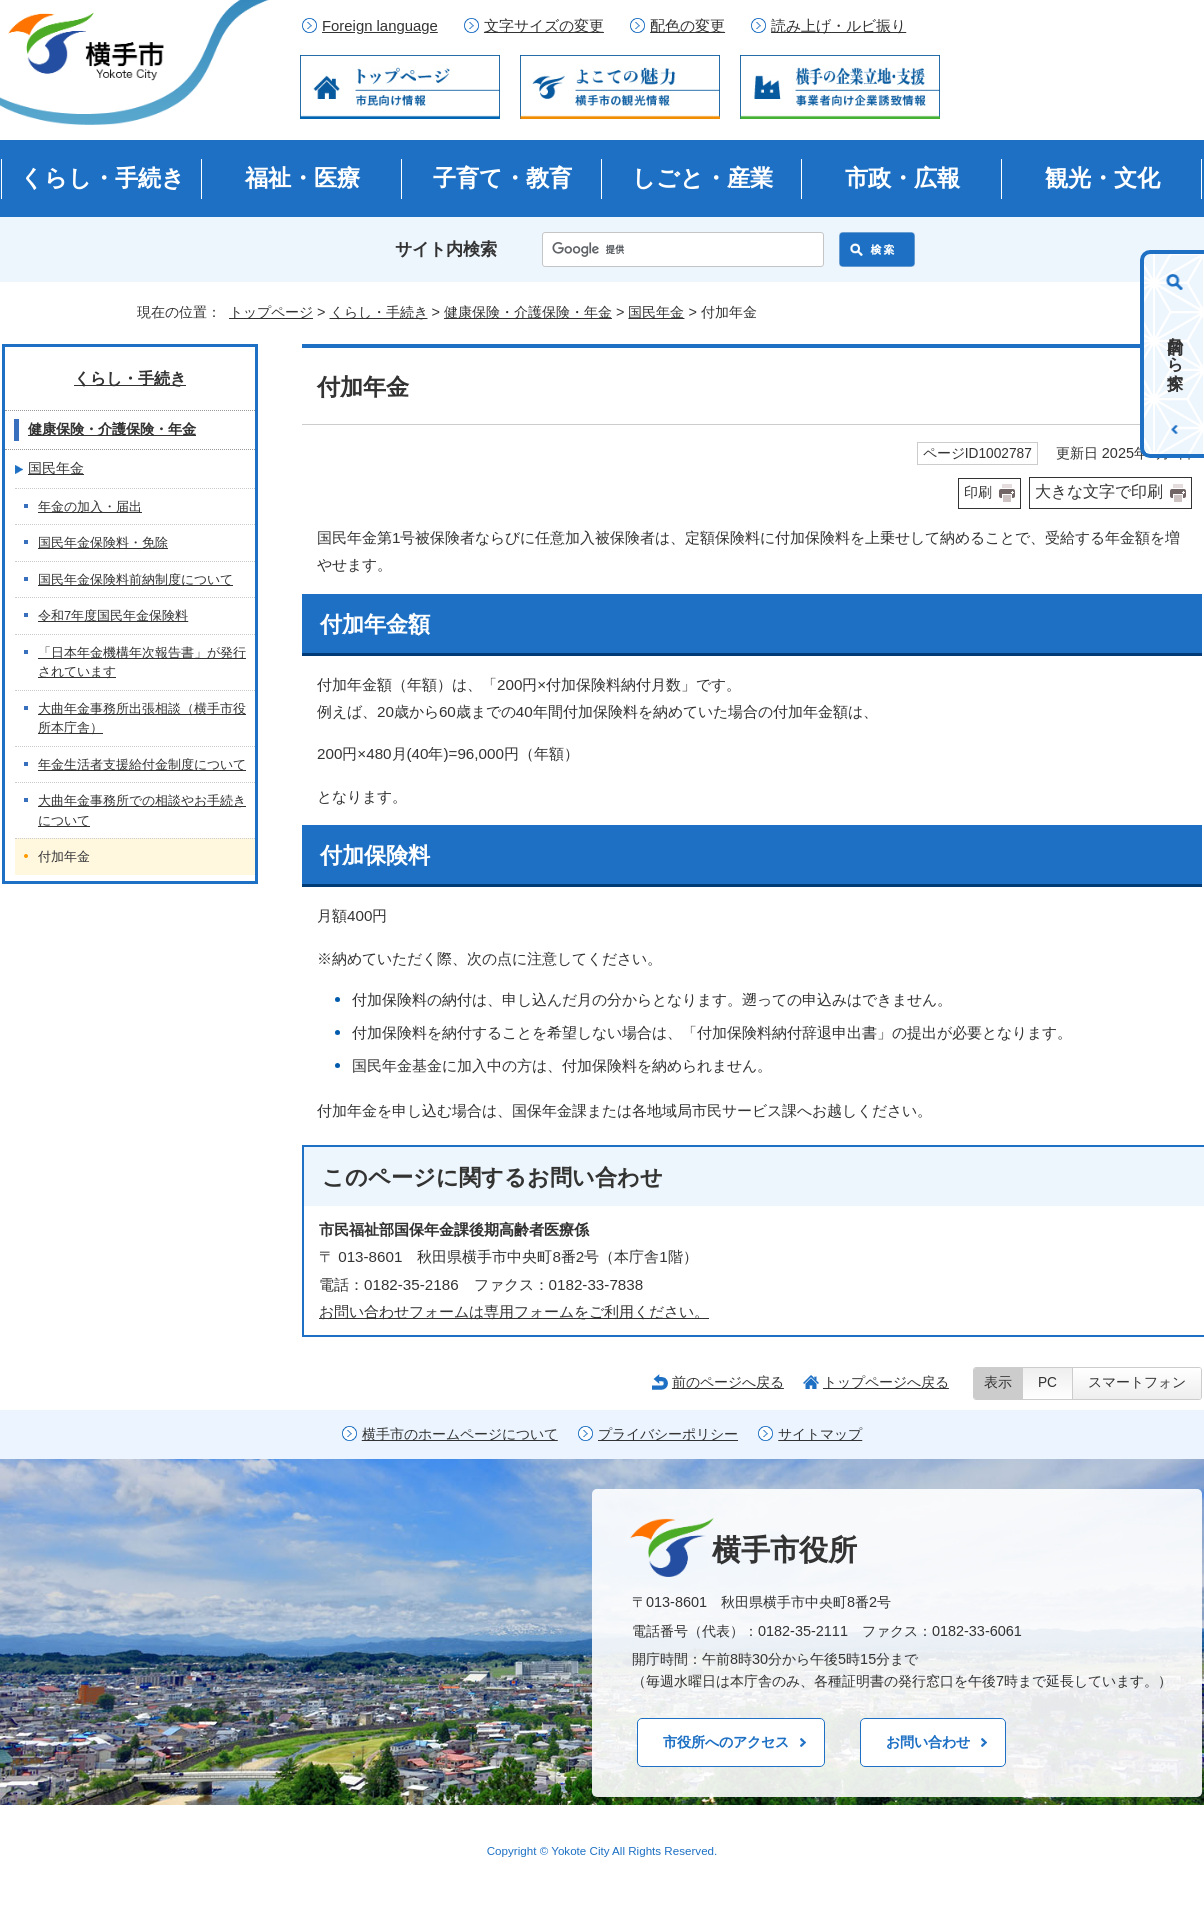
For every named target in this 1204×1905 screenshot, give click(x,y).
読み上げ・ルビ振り (838, 26)
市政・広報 (902, 178)
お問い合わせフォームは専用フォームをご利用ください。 (514, 1311)
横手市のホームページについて (460, 1434)
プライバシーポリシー (668, 1434)
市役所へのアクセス (726, 1742)
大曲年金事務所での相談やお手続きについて (142, 810)
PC (1047, 1382)
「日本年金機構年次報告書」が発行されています (142, 662)
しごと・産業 (702, 178)
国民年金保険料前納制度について (135, 579)
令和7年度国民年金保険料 (113, 615)
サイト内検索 (446, 249)
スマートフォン (1137, 1382)
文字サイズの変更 (544, 26)
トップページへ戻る (886, 1382)
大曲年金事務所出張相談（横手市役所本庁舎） (142, 718)
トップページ (271, 312)
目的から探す (1175, 354)
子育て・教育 (502, 178)
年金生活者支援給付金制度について (142, 764)
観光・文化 (1102, 178)
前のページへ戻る (728, 1382)
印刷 (978, 492)
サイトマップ (820, 1434)
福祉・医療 (302, 178)
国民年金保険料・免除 (103, 542)
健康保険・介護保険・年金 (528, 312)
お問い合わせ (928, 1742)
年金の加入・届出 (90, 506)
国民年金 (656, 312)
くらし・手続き (102, 178)
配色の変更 (687, 26)
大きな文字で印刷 (1099, 491)
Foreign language (380, 26)
